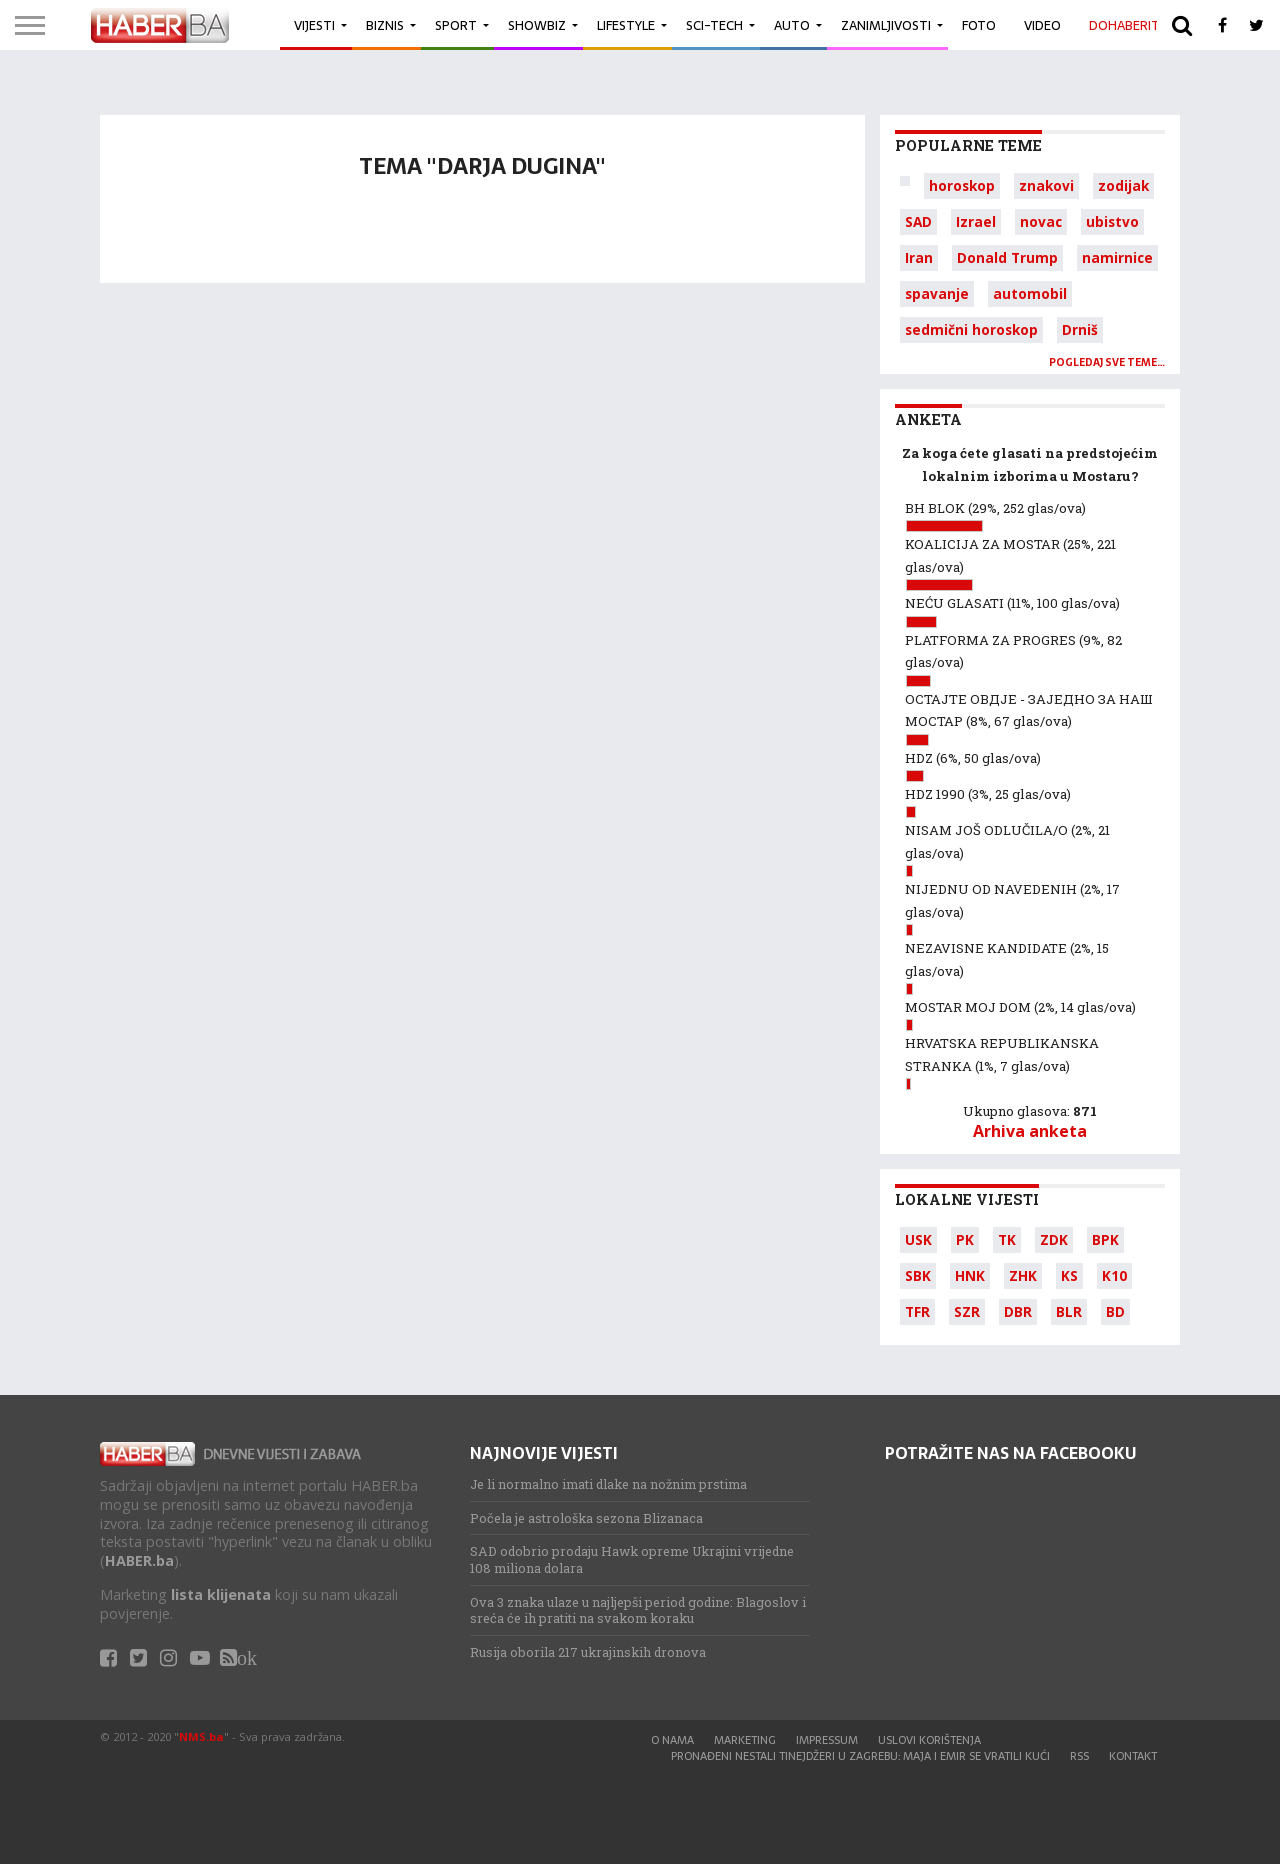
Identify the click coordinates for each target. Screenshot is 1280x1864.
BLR (1069, 1311)
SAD (918, 221)
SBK (918, 1275)
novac (1041, 221)
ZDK (1054, 1239)
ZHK (1023, 1275)
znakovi (1046, 185)
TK (1007, 1239)
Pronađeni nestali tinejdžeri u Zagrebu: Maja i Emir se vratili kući (860, 1756)
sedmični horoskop (971, 329)
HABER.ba (139, 1560)
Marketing (745, 1740)
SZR (967, 1311)
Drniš (1080, 329)
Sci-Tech (714, 25)
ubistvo (1112, 221)
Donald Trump (1007, 257)
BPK (1105, 1239)
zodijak (1123, 185)
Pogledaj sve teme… (1107, 362)
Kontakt (1133, 1756)
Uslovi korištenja (929, 1740)
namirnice (1117, 257)
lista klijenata (221, 1594)
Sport (456, 25)
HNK (970, 1275)
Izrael (976, 221)
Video (1042, 25)
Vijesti (314, 25)
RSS (1079, 1756)
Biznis (385, 25)
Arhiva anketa (1030, 1131)
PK (965, 1239)
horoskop (962, 185)
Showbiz (537, 25)
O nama (672, 1740)
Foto (979, 25)
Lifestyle (626, 25)
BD (1115, 1311)
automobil (1030, 293)
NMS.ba (201, 1736)
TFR (917, 1311)
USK (918, 1239)
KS (1069, 1275)
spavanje (937, 293)
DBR (1018, 1311)
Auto (792, 25)
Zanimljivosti (886, 25)
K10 (1114, 1275)
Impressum (827, 1740)
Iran (919, 257)
